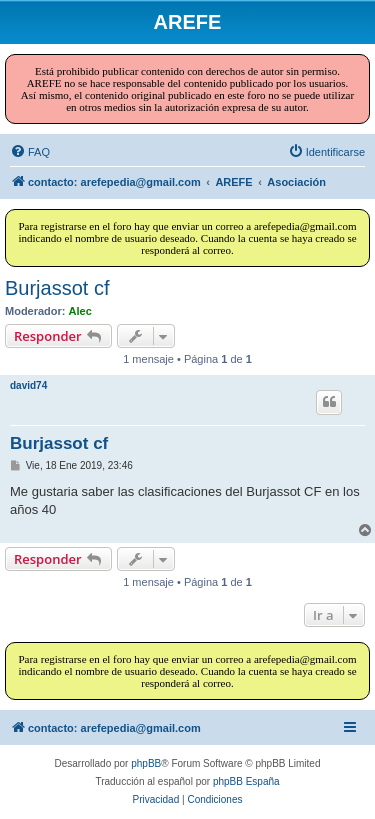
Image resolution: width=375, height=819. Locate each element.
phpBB (146, 763)
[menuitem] (30, 152)
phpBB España (246, 781)
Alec (80, 311)
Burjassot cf (57, 288)
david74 (28, 385)
